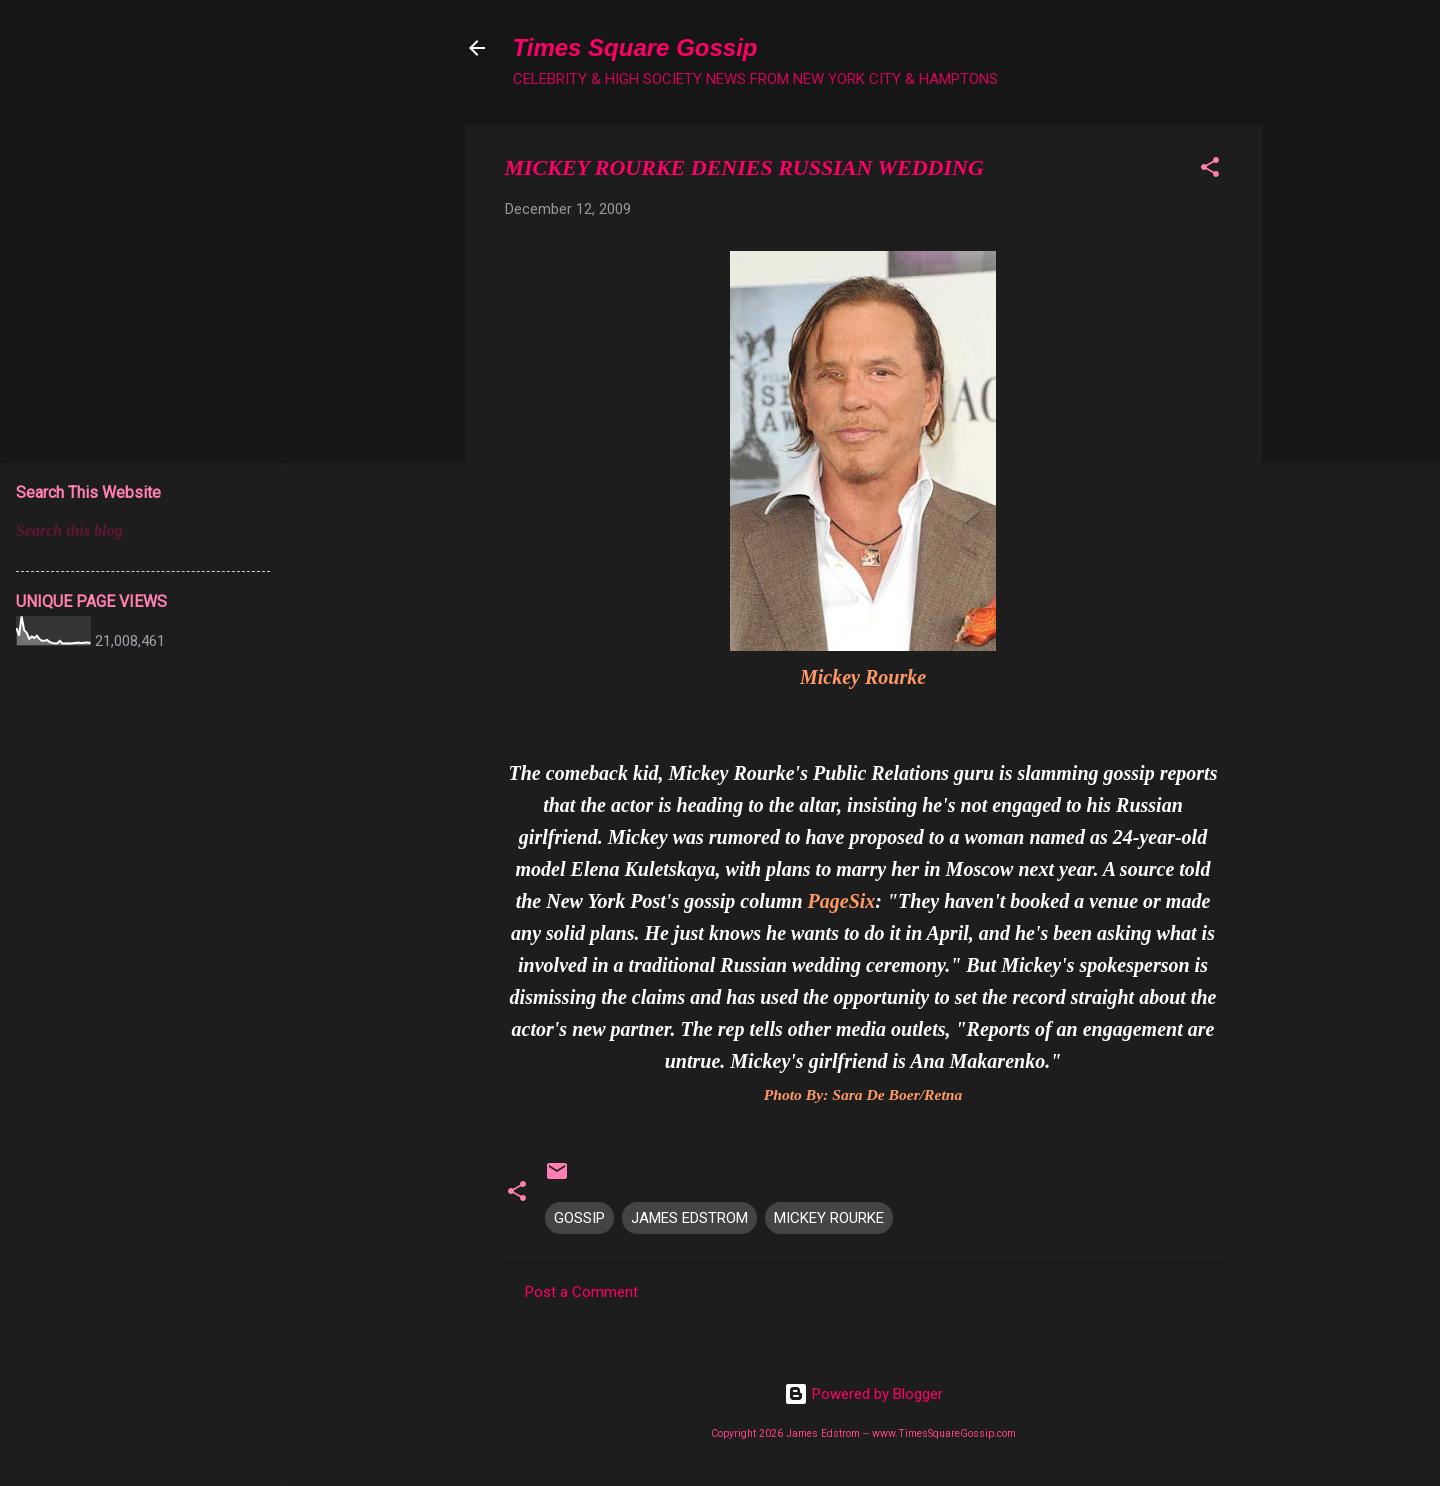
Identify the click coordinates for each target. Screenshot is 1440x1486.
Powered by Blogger (863, 1394)
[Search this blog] (143, 531)
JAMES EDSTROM (689, 1218)
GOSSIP (579, 1218)
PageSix (842, 901)
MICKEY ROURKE (829, 1218)
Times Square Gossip (635, 47)
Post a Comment (581, 1292)
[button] (1210, 170)
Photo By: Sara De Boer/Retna (863, 1094)
